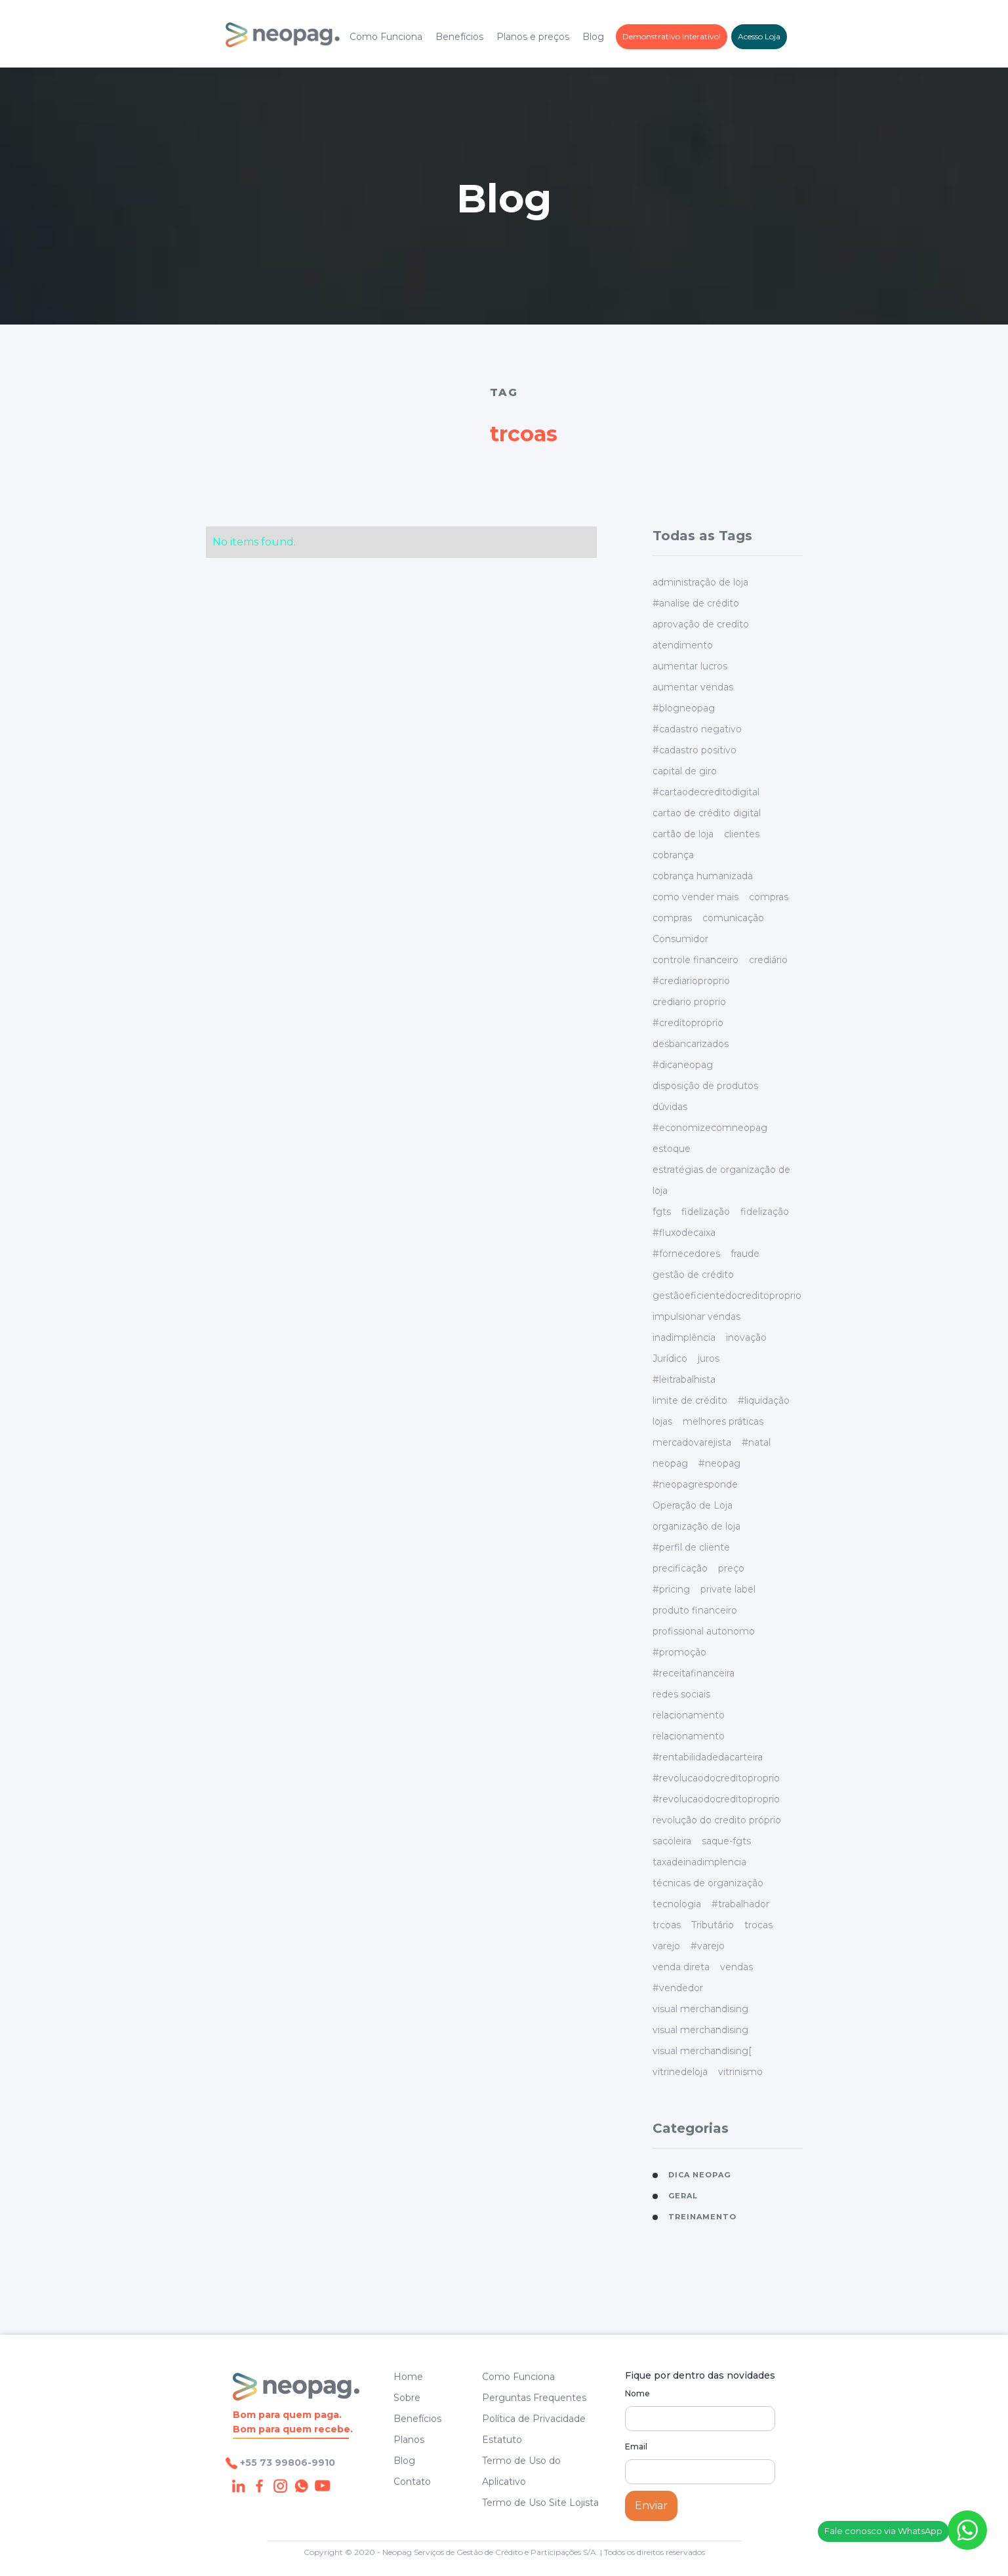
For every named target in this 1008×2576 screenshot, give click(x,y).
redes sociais (681, 1694)
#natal (756, 1442)
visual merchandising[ (702, 2051)
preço (731, 1568)
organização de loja (696, 1526)
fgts (662, 1212)
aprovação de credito (701, 624)
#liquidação (764, 1400)
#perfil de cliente (691, 1547)
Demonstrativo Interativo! (671, 36)
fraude (745, 1253)
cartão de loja (683, 834)
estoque (672, 1149)
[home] (283, 37)
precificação (680, 1568)
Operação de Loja (693, 1505)
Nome (637, 2393)
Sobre (406, 2398)
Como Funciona (386, 37)
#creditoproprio (688, 1023)
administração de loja (700, 582)
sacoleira (672, 1841)
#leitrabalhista (684, 1379)
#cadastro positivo (694, 750)
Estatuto (502, 2440)
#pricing (671, 1589)
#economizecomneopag (710, 1128)
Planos (408, 2440)
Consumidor (680, 939)
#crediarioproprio (691, 981)
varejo (666, 1946)
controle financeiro (695, 960)
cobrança (673, 855)
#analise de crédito (696, 603)
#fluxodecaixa (684, 1232)
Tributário (712, 1925)
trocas (758, 1925)
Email (636, 2446)
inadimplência (684, 1337)
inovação (746, 1337)
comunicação (733, 918)
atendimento (683, 645)
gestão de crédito (693, 1274)
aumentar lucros (690, 666)
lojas (662, 1421)
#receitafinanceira (694, 1673)
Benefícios (459, 37)
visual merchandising (700, 2009)
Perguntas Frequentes (534, 2398)
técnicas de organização (708, 1883)
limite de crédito (690, 1400)
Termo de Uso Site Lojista (540, 2502)
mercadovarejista (692, 1442)
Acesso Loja (759, 36)
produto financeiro (695, 1610)
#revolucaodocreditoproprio (716, 1778)
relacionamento (689, 1715)
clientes (741, 834)
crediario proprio (689, 1002)
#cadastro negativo (697, 729)
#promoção (679, 1652)
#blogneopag (684, 708)
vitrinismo (740, 2072)
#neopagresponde (695, 1484)
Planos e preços (532, 37)
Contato (412, 2481)
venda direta (681, 1967)
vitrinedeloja (680, 2072)
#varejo (708, 1946)
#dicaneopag (683, 1065)
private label (728, 1589)
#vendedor (678, 1988)
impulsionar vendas (696, 1316)
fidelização (705, 1212)
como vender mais (695, 897)
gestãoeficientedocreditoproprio (727, 1295)
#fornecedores (686, 1253)
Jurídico (670, 1358)
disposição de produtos (705, 1086)
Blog (593, 37)
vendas (736, 1967)
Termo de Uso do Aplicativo (521, 2471)
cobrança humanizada (703, 876)
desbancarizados (691, 1044)
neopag (670, 1463)
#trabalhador (740, 1904)
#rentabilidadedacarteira (708, 1757)
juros (708, 1358)
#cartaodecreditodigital (706, 792)
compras (768, 897)
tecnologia (677, 1904)
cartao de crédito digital (707, 813)
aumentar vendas (693, 687)
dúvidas (670, 1107)
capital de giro (685, 771)
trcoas (667, 1925)
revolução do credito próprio (717, 1820)
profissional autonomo (704, 1631)
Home (408, 2377)
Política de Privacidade (534, 2419)
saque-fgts (726, 1841)
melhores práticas (723, 1421)
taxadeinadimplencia (699, 1862)
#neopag (719, 1463)
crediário (768, 960)
